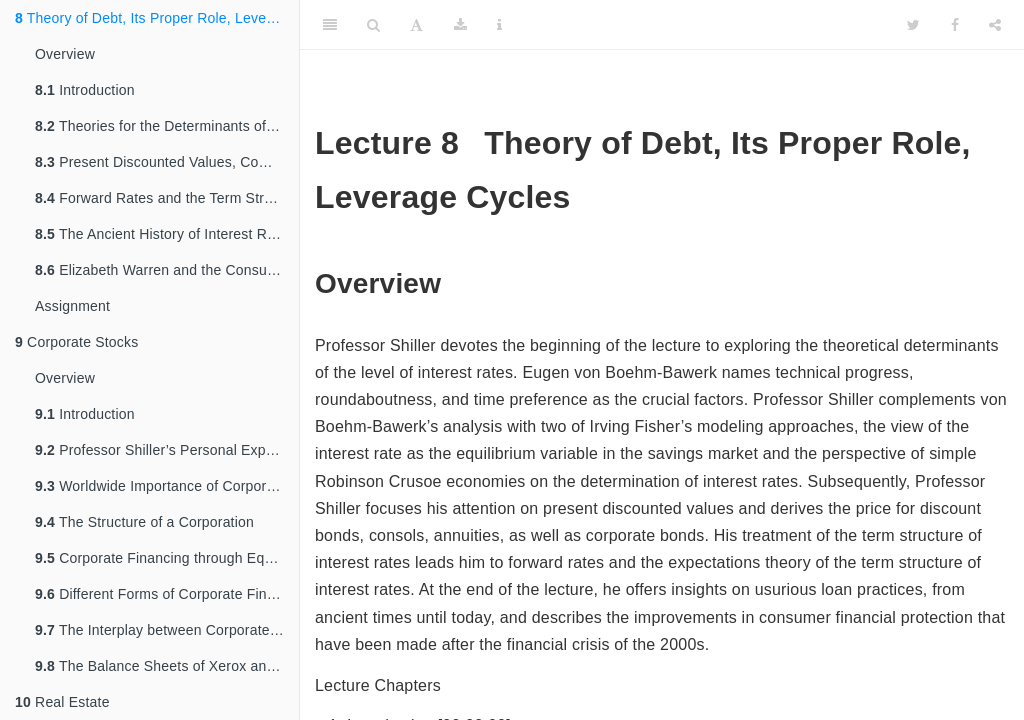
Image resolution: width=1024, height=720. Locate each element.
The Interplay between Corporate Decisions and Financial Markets (167, 630)
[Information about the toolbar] (499, 25)
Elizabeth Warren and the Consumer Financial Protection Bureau (167, 270)
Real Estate (62, 702)
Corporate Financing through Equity (161, 558)
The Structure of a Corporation (144, 522)
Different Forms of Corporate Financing (167, 594)
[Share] (995, 25)
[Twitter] (913, 25)
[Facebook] (955, 25)
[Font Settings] (416, 25)
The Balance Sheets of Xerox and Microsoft (167, 666)
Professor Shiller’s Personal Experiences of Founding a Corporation (167, 450)
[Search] (373, 25)
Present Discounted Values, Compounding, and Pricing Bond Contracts (167, 162)
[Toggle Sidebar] (330, 25)
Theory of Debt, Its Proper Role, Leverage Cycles (157, 18)
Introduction (85, 90)
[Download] (460, 25)
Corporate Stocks (76, 342)
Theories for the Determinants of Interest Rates (167, 126)
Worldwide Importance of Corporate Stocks (167, 486)
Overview (65, 54)
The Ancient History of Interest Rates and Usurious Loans (167, 234)
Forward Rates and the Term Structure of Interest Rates (167, 198)
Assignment (72, 306)
